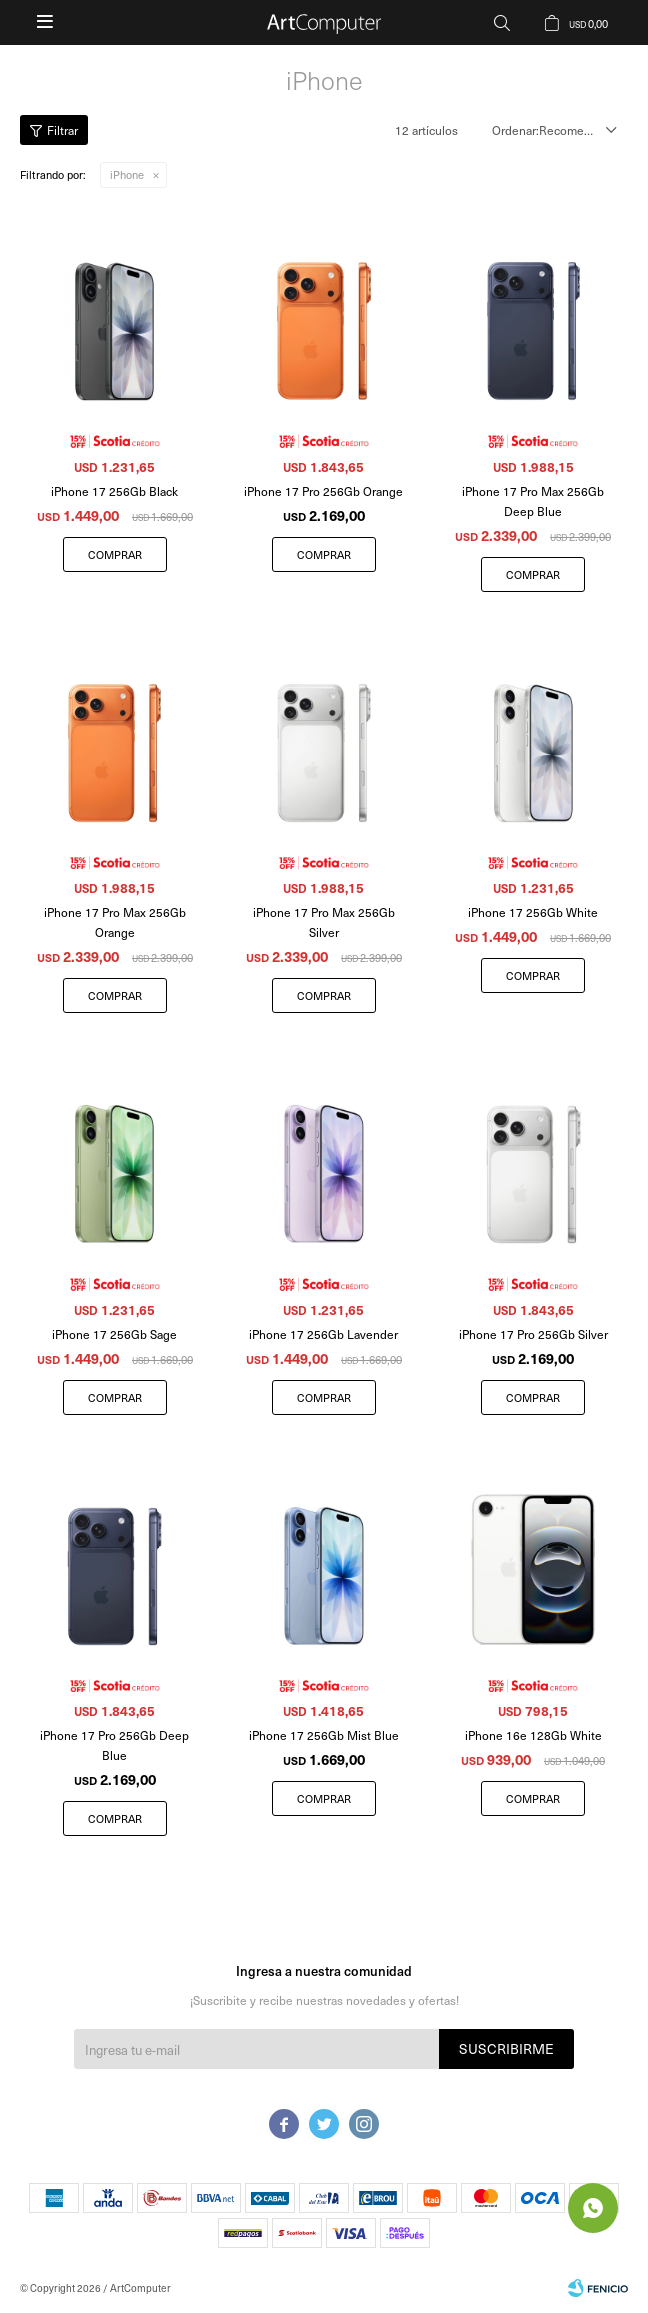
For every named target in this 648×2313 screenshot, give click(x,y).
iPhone (127, 174)
